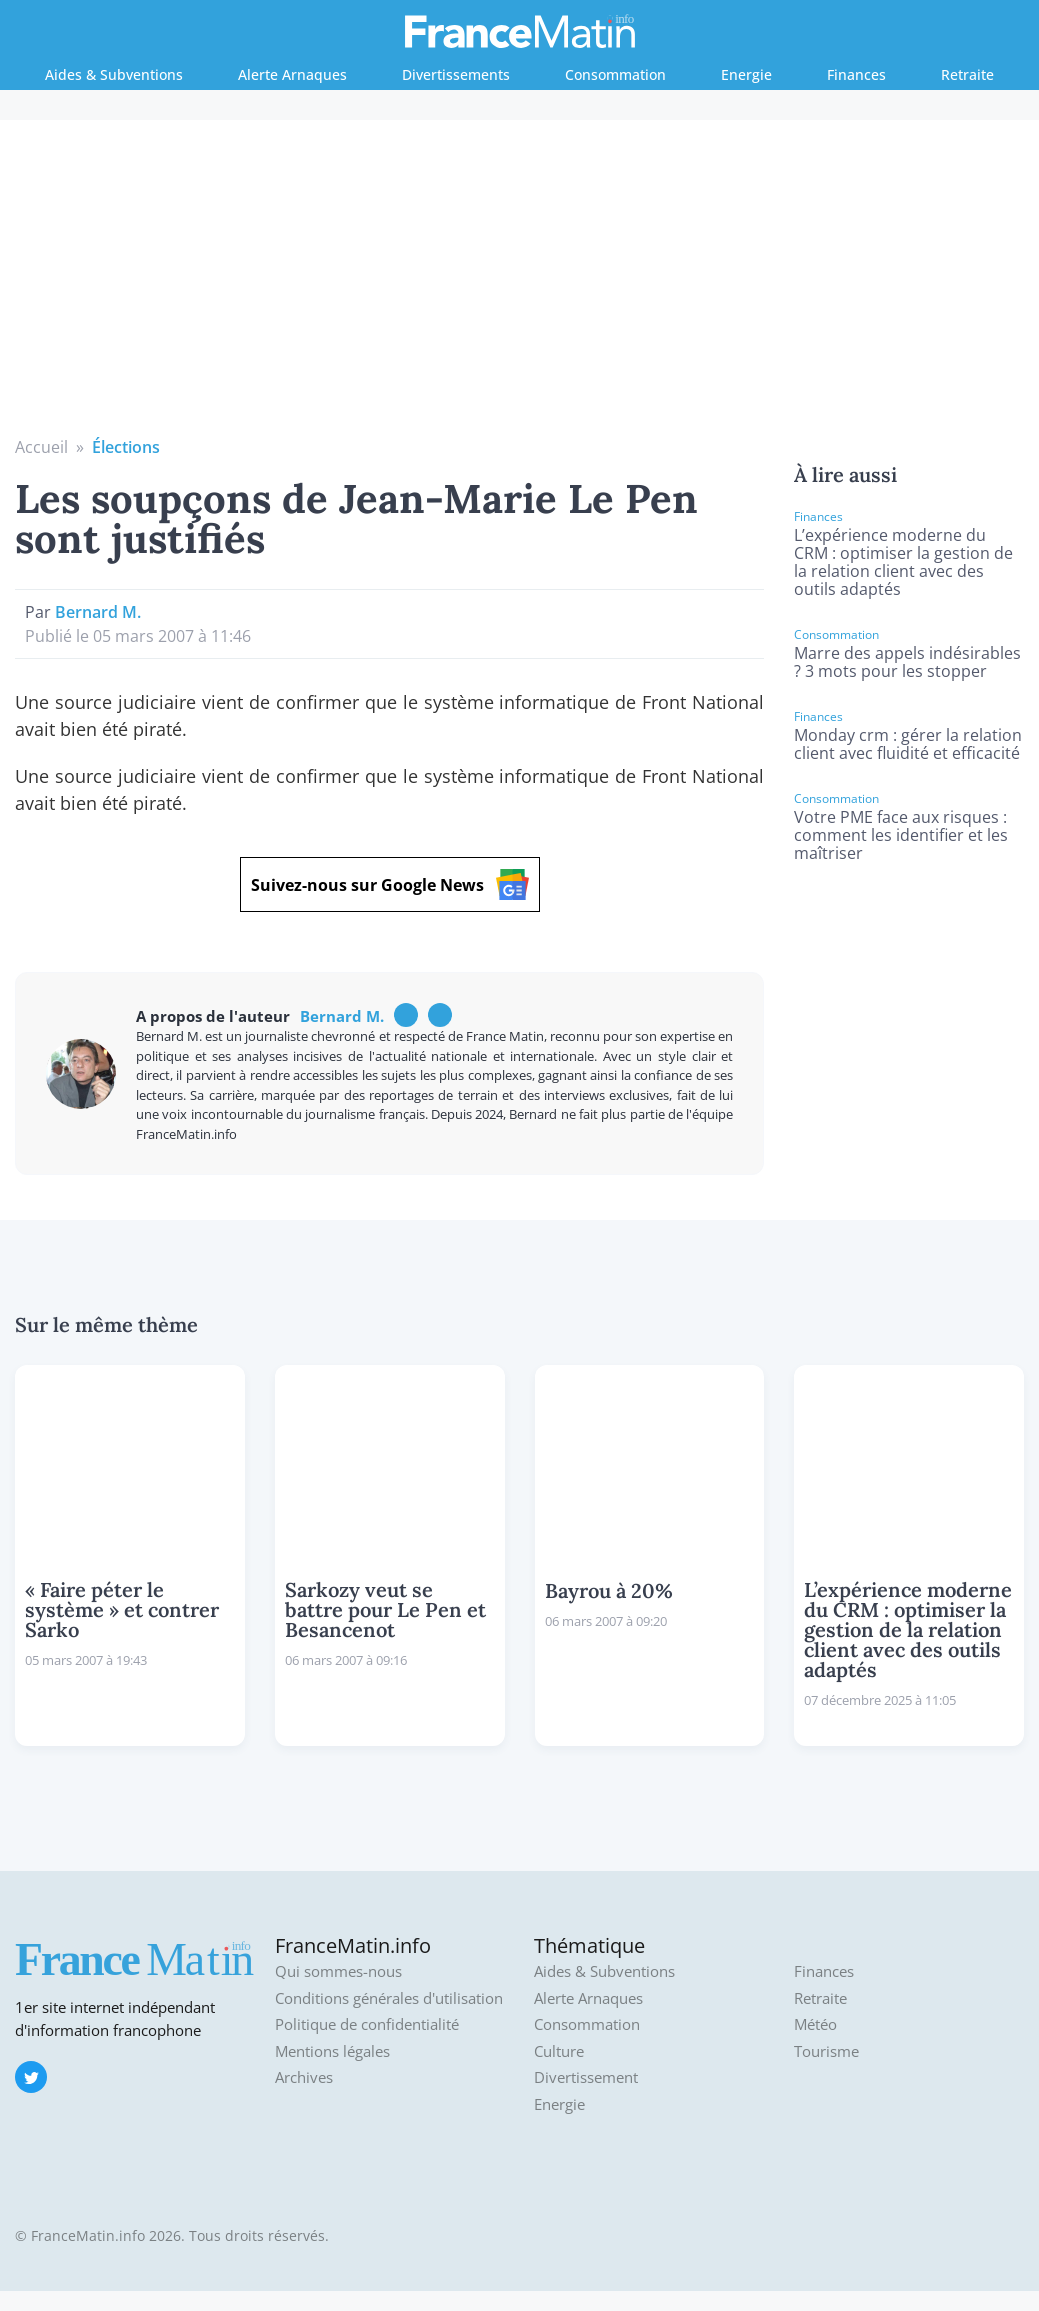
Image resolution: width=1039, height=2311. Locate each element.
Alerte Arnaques (292, 74)
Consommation (615, 74)
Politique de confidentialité (367, 2024)
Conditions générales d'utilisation (389, 1998)
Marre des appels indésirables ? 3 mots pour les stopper (907, 662)
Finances (856, 74)
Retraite (967, 74)
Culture (559, 2051)
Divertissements (456, 74)
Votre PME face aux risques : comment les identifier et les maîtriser (901, 835)
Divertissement (586, 2077)
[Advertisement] (520, 285)
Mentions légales (332, 2051)
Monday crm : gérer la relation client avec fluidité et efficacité (908, 744)
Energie (746, 74)
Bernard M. (98, 612)
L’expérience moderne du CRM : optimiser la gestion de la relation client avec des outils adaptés (903, 562)
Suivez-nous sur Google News (390, 884)
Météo (815, 2024)
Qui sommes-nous (338, 1971)
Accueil (41, 447)
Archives (304, 2077)
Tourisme (826, 2051)
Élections (126, 447)
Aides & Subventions (114, 74)
